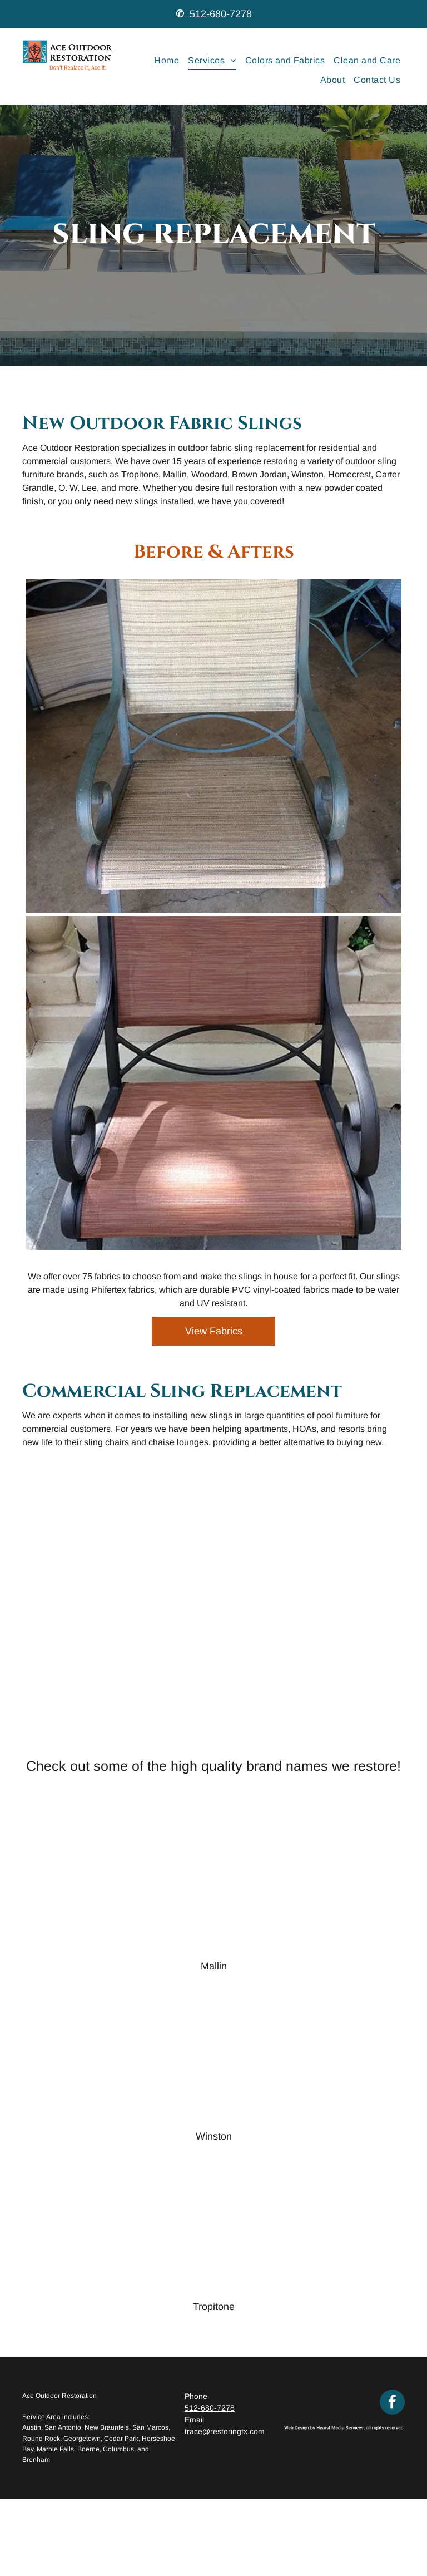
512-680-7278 (221, 13)
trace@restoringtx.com (225, 2431)
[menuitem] (166, 60)
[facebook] (392, 2403)
